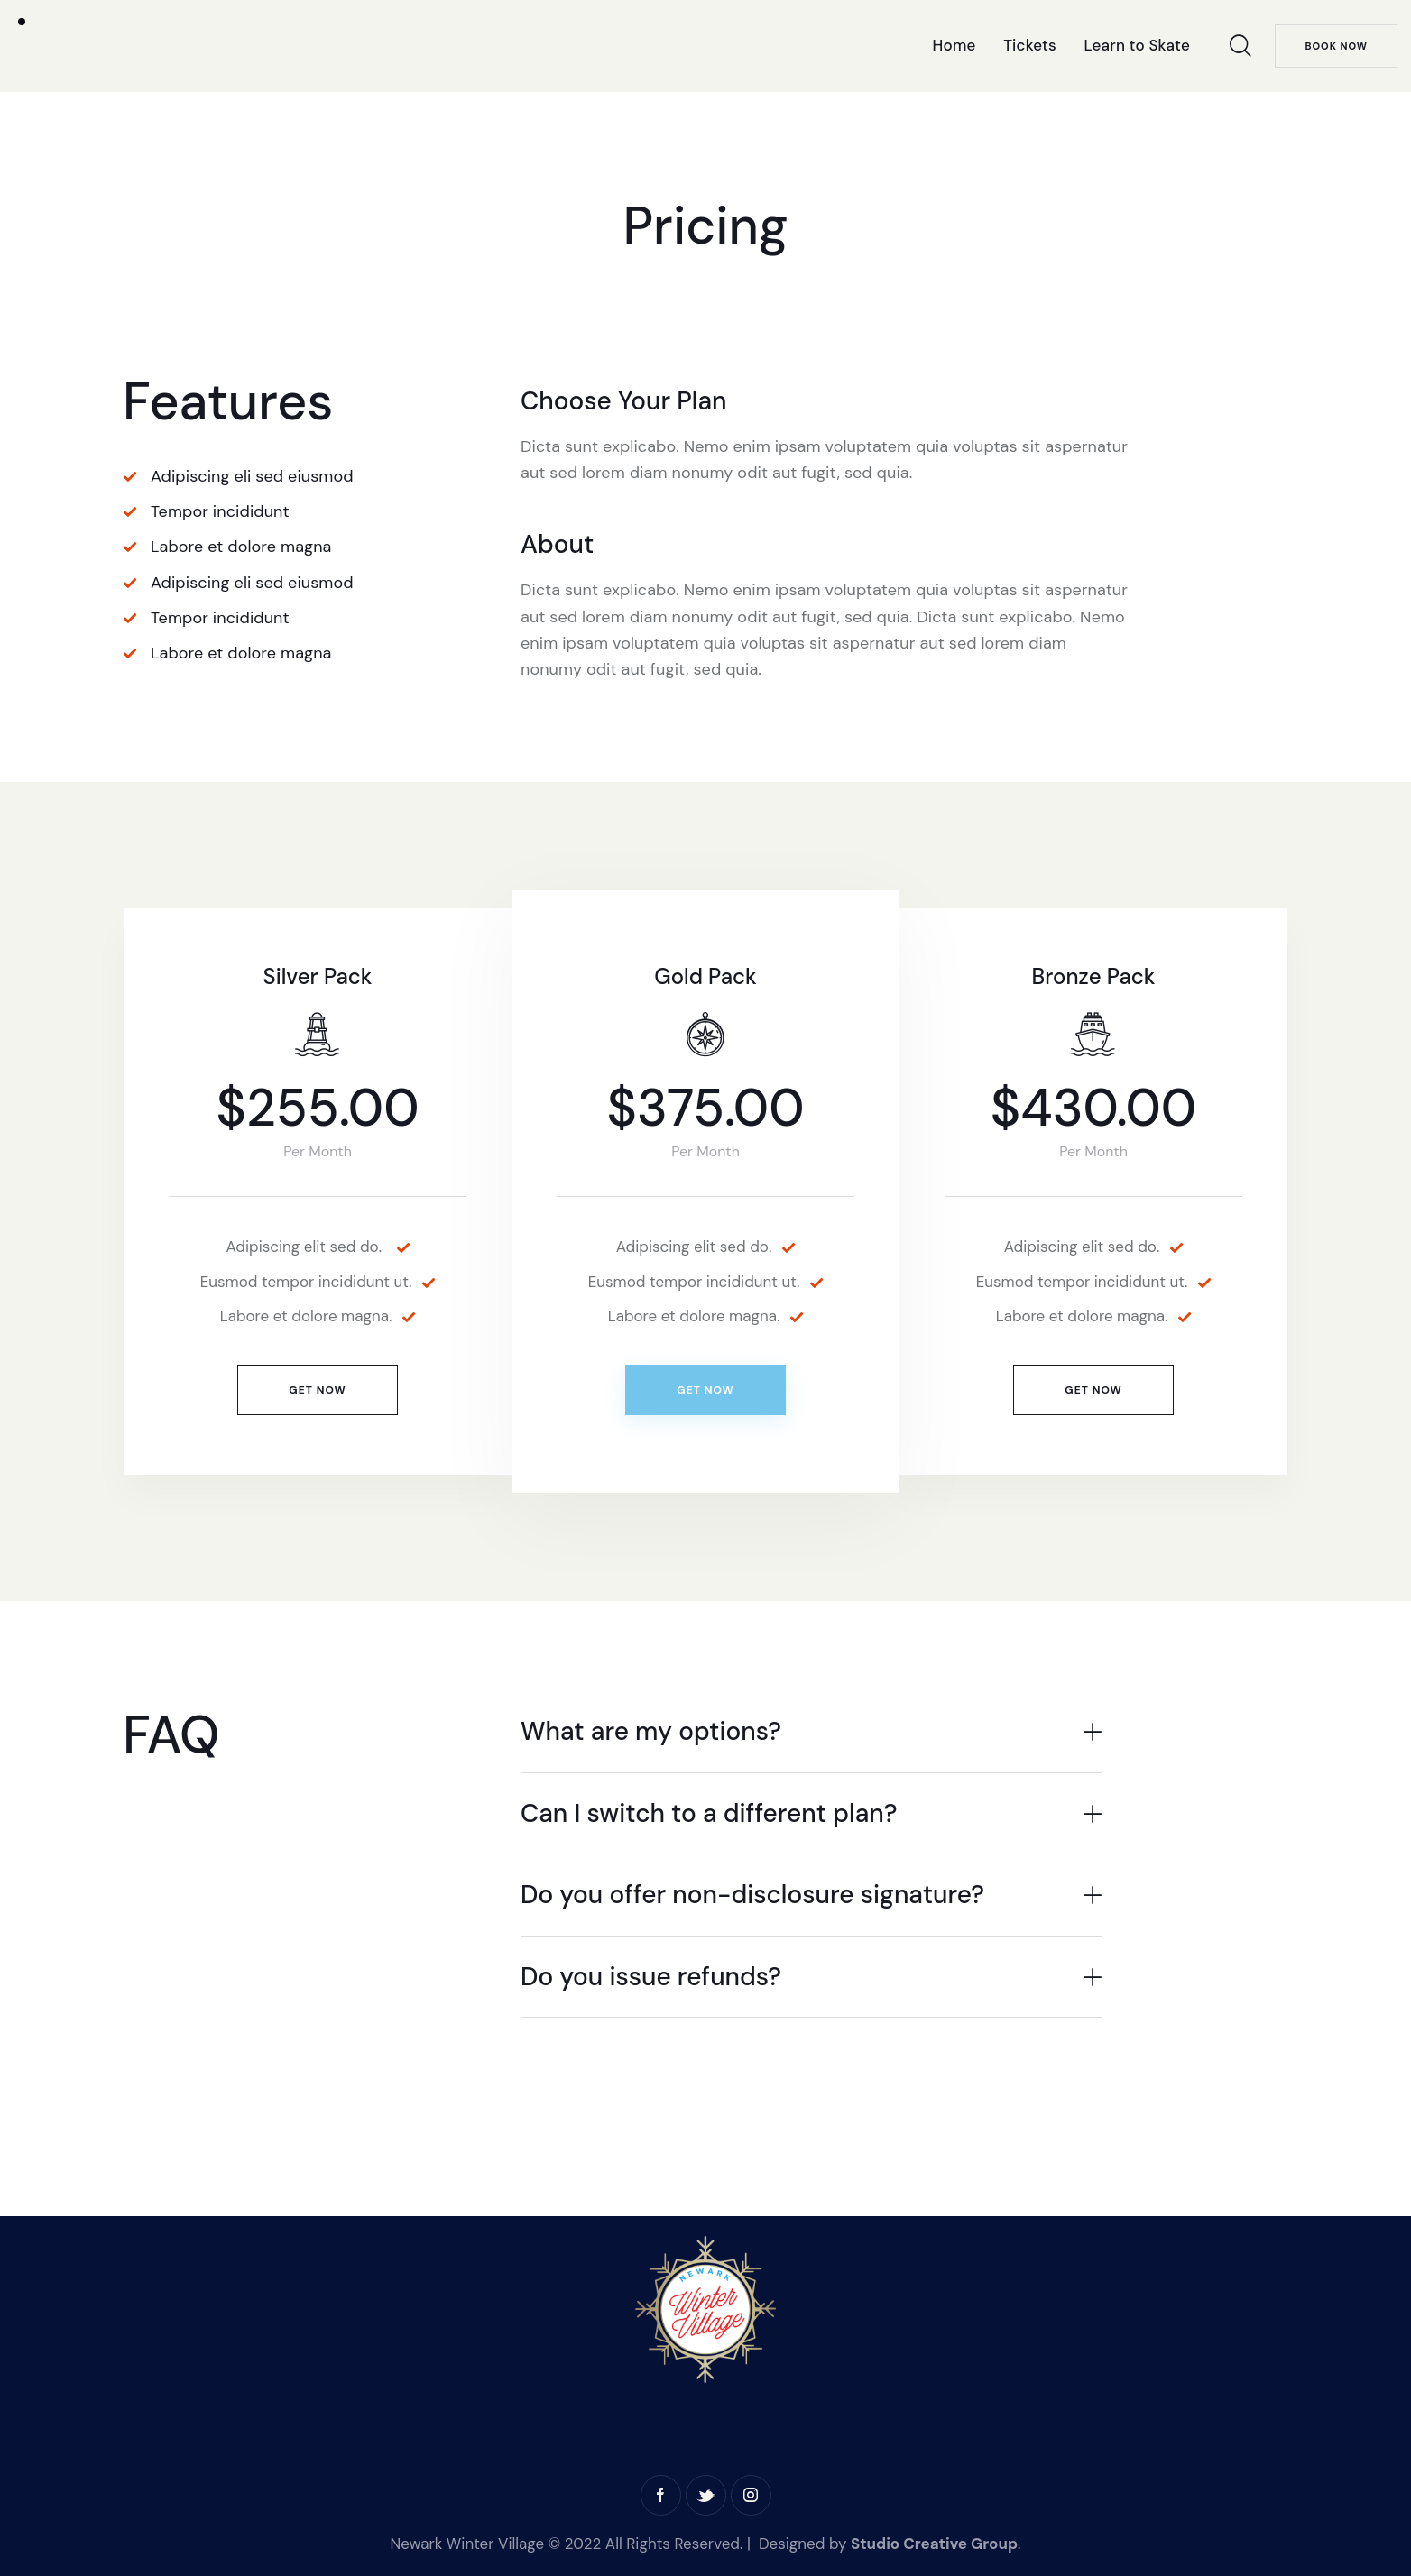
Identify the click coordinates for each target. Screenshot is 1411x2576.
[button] (811, 1732)
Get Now (317, 1390)
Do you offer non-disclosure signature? (752, 1895)
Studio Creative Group (934, 2543)
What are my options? (651, 1731)
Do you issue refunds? (651, 1977)
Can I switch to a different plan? (709, 1814)
